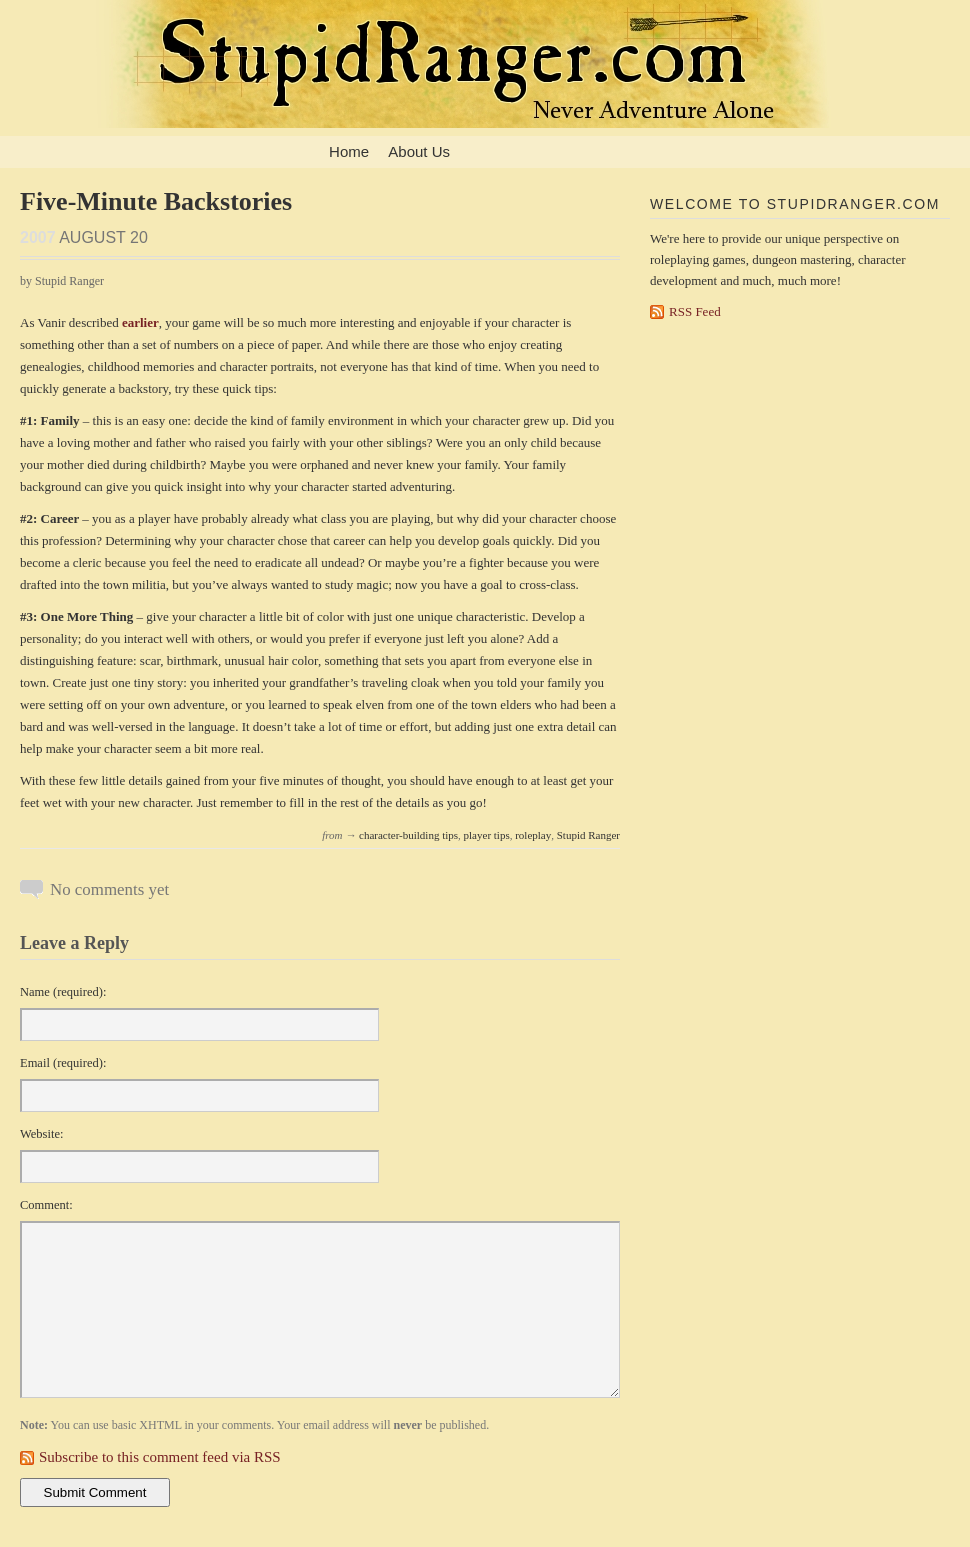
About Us (419, 151)
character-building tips (408, 835)
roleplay (533, 835)
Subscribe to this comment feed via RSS (160, 1457)
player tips (487, 835)
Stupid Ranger (588, 835)
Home (349, 151)
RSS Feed (695, 311)
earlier (140, 322)
